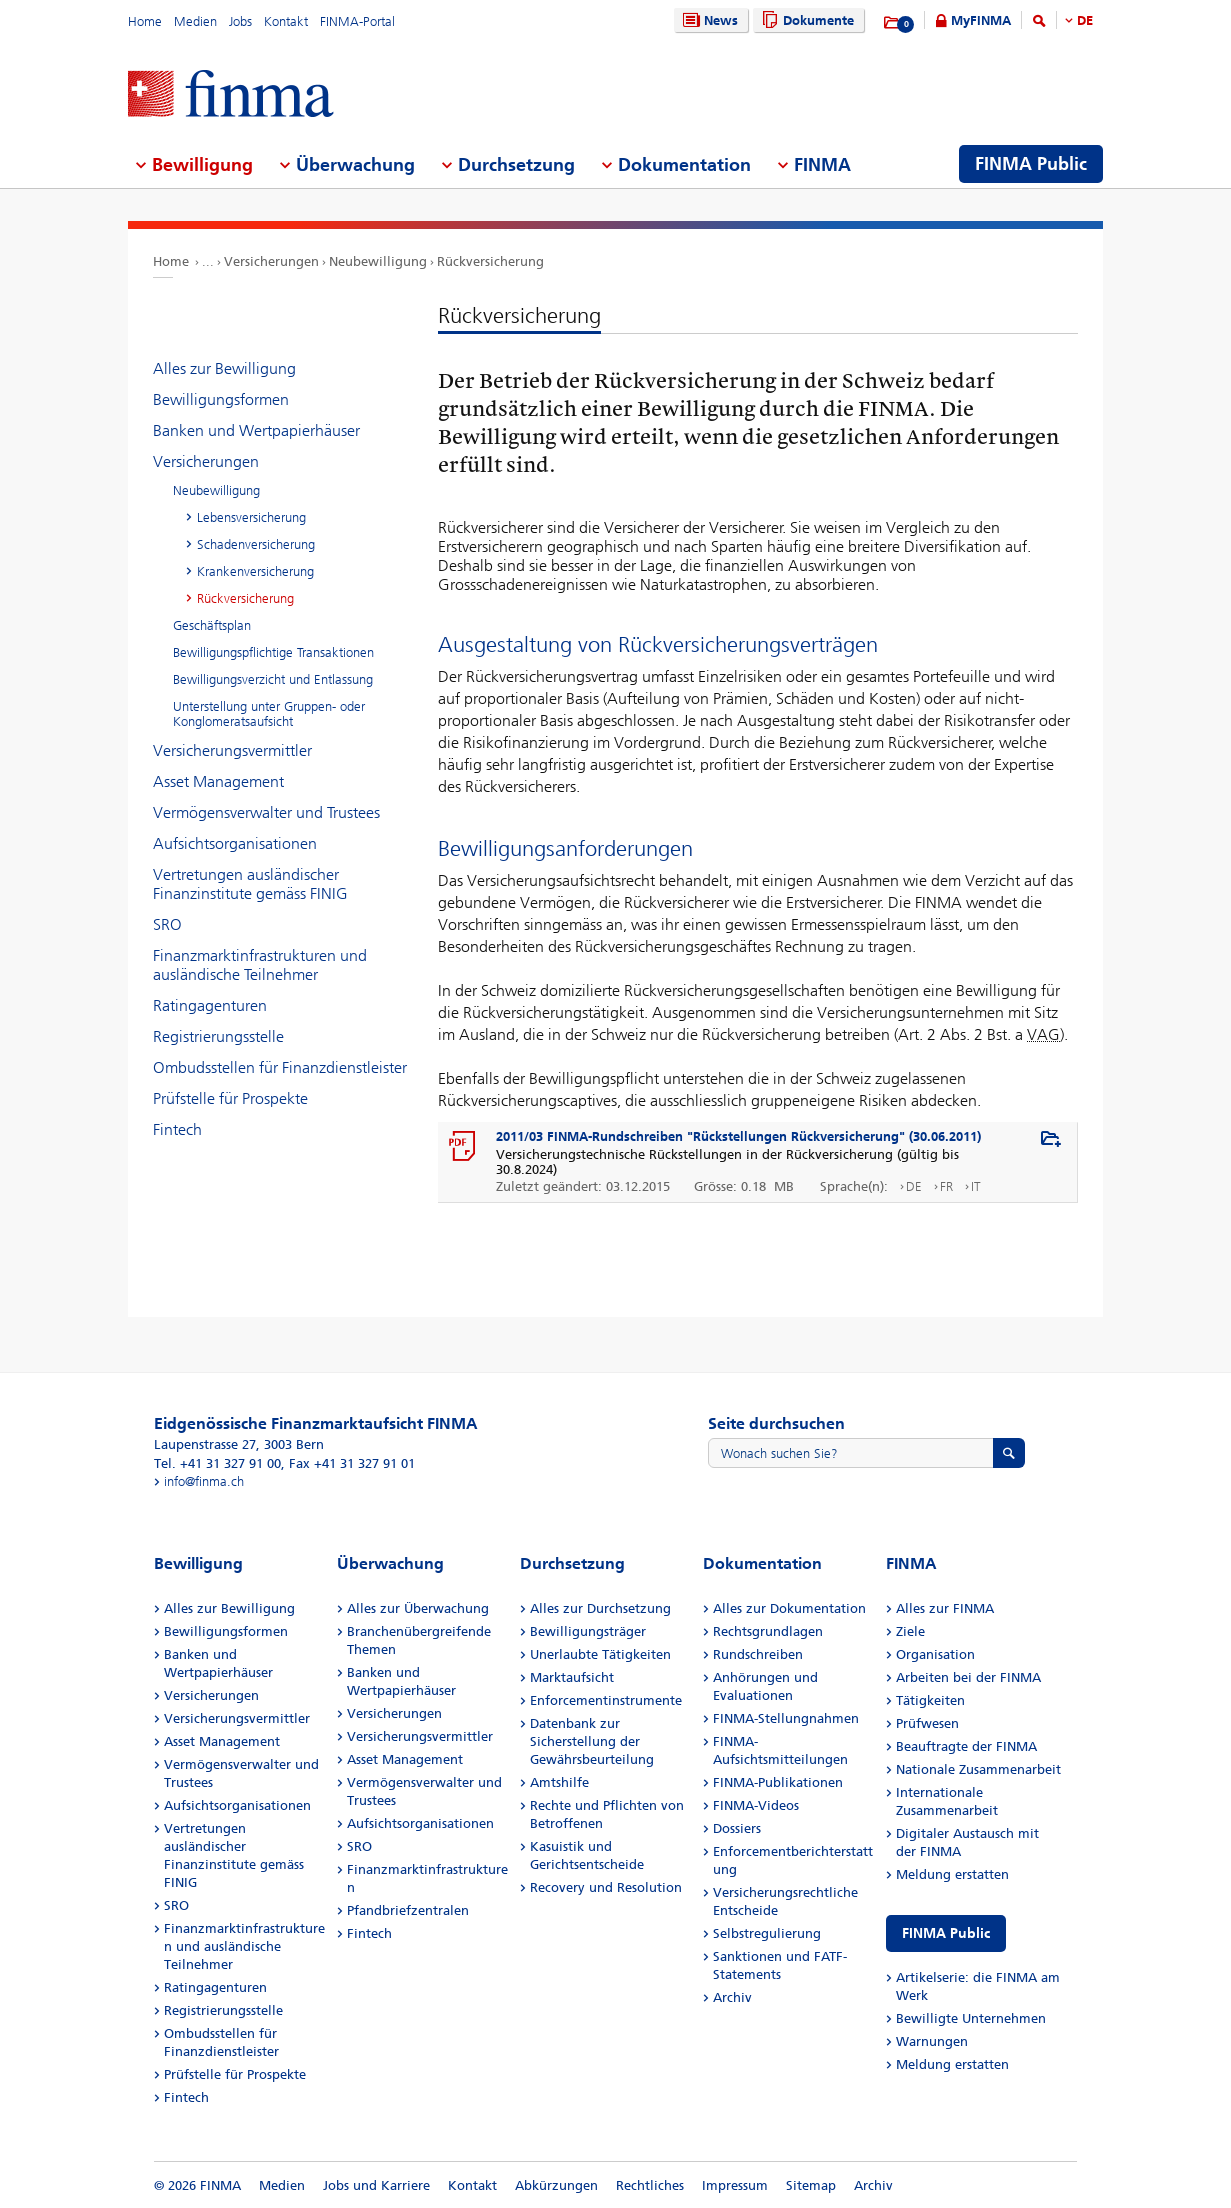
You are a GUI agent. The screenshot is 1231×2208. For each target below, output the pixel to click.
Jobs (240, 21)
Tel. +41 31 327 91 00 (217, 1463)
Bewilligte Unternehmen (971, 2018)
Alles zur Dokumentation (789, 1608)
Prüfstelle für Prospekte (230, 1098)
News (708, 20)
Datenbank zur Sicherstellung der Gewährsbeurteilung (592, 1741)
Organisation (935, 1654)
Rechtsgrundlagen (768, 1631)
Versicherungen (271, 261)
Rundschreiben (758, 1654)
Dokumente (805, 20)
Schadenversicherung (256, 544)
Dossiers (737, 1828)
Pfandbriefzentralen (408, 1910)
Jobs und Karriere (376, 2185)
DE (1085, 20)
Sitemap (811, 2185)
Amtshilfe (559, 1782)
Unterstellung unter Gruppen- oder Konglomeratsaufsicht (269, 714)
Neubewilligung (378, 261)
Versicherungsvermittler (232, 750)
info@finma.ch (204, 1481)
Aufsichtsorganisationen (235, 843)
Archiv (732, 1997)
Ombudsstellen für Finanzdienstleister (280, 1067)
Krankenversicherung (255, 571)
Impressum (735, 2185)
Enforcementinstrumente (606, 1700)
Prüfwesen (927, 1723)
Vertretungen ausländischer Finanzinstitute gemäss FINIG (250, 884)
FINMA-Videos (756, 1805)
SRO (167, 924)
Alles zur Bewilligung (224, 368)
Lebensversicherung (251, 517)
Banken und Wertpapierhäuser (256, 430)
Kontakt (286, 21)
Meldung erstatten (952, 1874)
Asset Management (218, 781)
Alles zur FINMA (945, 1608)
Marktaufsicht (572, 1677)
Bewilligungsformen (221, 399)
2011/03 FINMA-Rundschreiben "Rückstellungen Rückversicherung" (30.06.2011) (738, 1136)
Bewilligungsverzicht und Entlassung (273, 679)
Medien (195, 21)
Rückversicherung (490, 261)
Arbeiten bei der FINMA (968, 1677)
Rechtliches (650, 2185)
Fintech (177, 1129)
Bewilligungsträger (588, 1631)
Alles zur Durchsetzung (600, 1608)
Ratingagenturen (210, 1005)
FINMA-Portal (357, 21)
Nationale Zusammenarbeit (978, 1769)
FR (946, 1186)
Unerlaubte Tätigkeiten (600, 1654)
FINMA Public (946, 1933)
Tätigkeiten (930, 1700)
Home (145, 21)
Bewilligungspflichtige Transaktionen (273, 652)
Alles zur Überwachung (418, 1608)
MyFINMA (981, 20)
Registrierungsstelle (218, 1036)
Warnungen (932, 2041)
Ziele (910, 1631)
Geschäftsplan (212, 625)
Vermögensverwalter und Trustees (266, 812)
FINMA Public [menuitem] (1031, 164)
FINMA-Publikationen (778, 1782)
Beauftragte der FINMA (966, 1746)
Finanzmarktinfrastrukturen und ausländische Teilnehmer (260, 965)
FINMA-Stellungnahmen (786, 1718)
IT (976, 1186)
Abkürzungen (556, 2185)
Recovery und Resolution (606, 1887)
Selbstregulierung (767, 1933)
